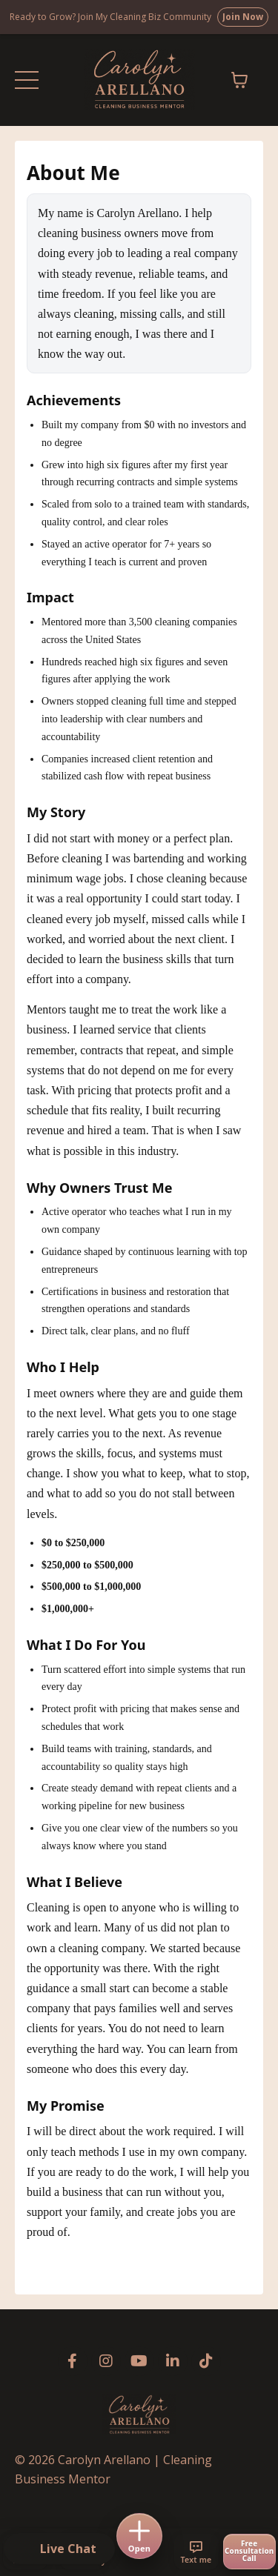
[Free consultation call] (249, 2551)
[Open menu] (139, 2536)
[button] (59, 2548)
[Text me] (196, 2551)
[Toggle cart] (239, 80)
